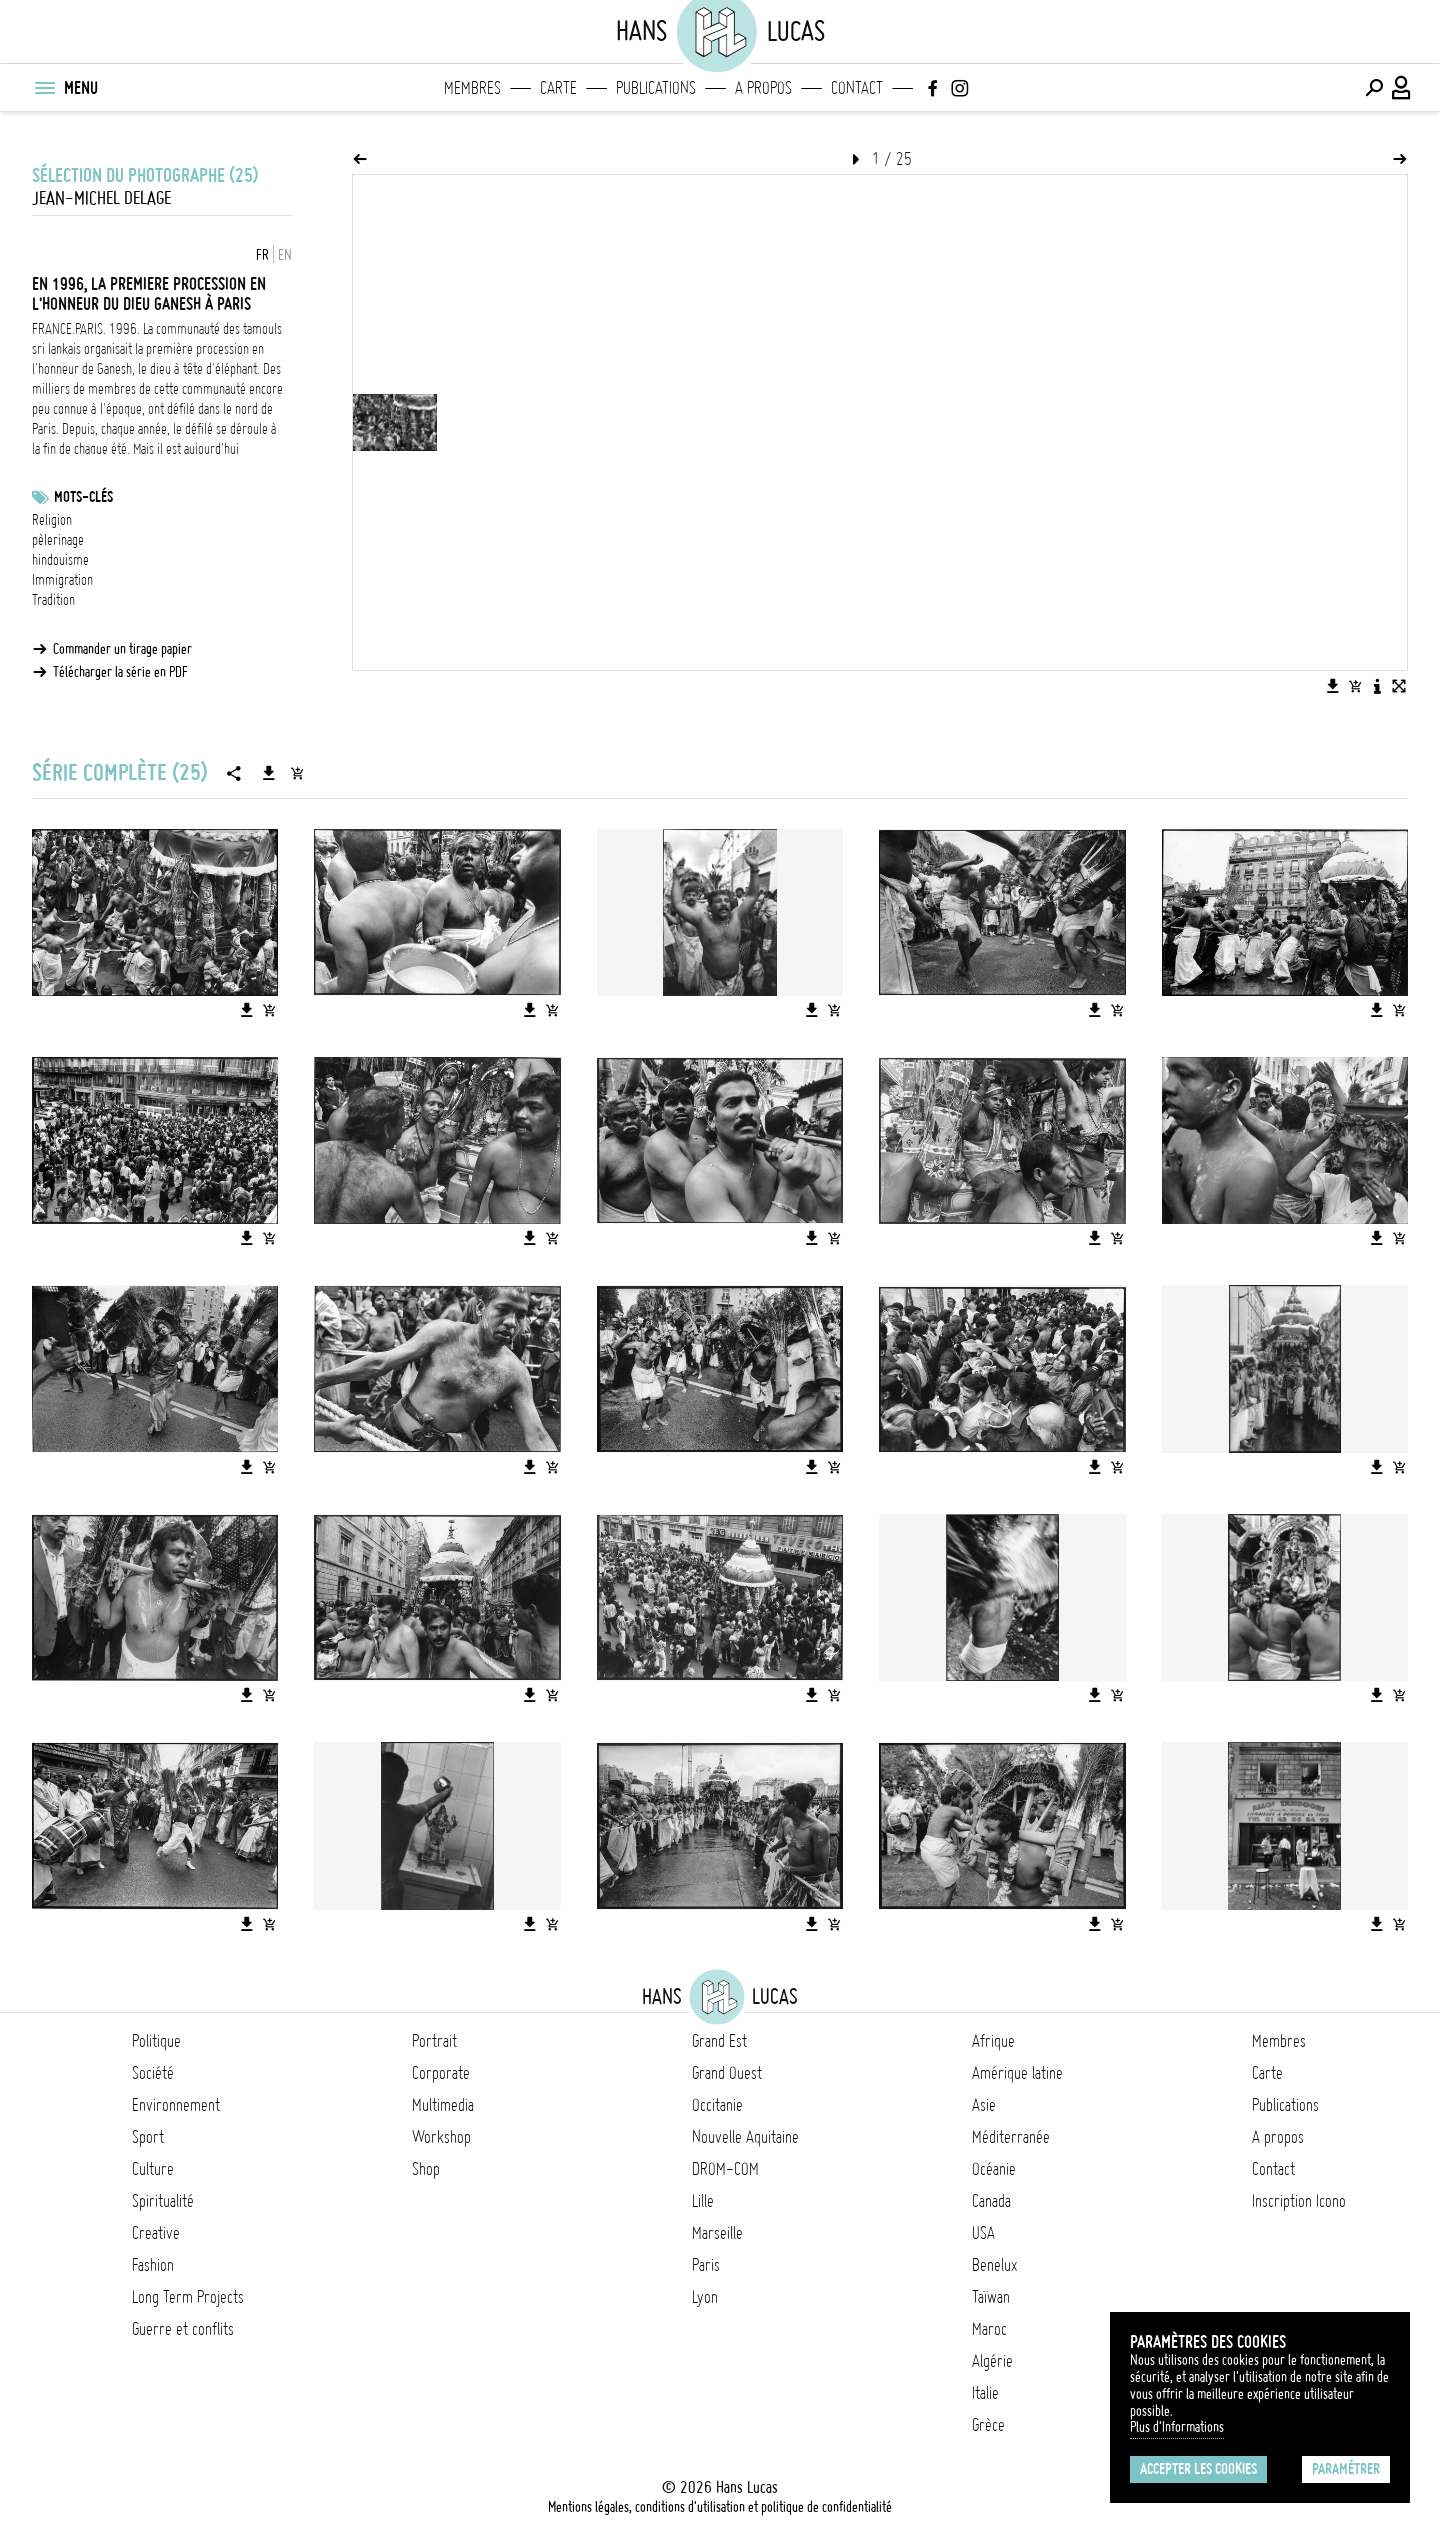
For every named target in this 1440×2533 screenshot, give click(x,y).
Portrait (434, 2041)
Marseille (717, 2233)
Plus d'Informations (1177, 2427)
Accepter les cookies (1198, 2469)
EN (285, 255)
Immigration (62, 580)
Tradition (53, 600)
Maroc (989, 2329)
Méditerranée (1011, 2137)
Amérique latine (1017, 2073)
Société (153, 2073)
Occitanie (717, 2105)
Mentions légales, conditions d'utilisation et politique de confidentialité (720, 2507)
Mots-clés (83, 497)
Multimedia (443, 2105)
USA (983, 2233)
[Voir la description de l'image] (1377, 686)
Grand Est (719, 2041)
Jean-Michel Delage (101, 198)
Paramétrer (1346, 2469)
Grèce (988, 2425)
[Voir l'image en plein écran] (1399, 686)
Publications (656, 88)
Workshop (441, 2137)
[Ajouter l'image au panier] (1355, 686)
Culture (153, 2169)
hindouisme (60, 560)
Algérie (992, 2361)
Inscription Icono (1299, 2201)
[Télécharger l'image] (1333, 686)
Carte (558, 88)
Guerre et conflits (183, 2329)
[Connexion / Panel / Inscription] (1402, 88)
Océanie (994, 2169)
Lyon (705, 2297)
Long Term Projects (188, 2297)
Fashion (153, 2265)
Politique (156, 2041)
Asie (984, 2105)
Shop (426, 2169)
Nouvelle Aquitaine (745, 2137)
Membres (472, 88)
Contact (857, 88)
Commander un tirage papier (122, 649)
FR (262, 255)
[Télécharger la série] (269, 773)
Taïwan (991, 2297)
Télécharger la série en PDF (120, 672)
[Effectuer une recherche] (1374, 88)
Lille (703, 2201)
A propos (763, 88)
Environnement (176, 2105)
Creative (156, 2233)
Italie (985, 2393)
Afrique (993, 2041)
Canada (991, 2201)
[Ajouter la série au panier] (297, 773)
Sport (148, 2137)
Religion (52, 520)
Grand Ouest (727, 2073)
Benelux (994, 2265)
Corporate (441, 2073)
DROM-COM (725, 2169)
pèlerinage (58, 540)
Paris (706, 2265)
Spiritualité (163, 2201)
